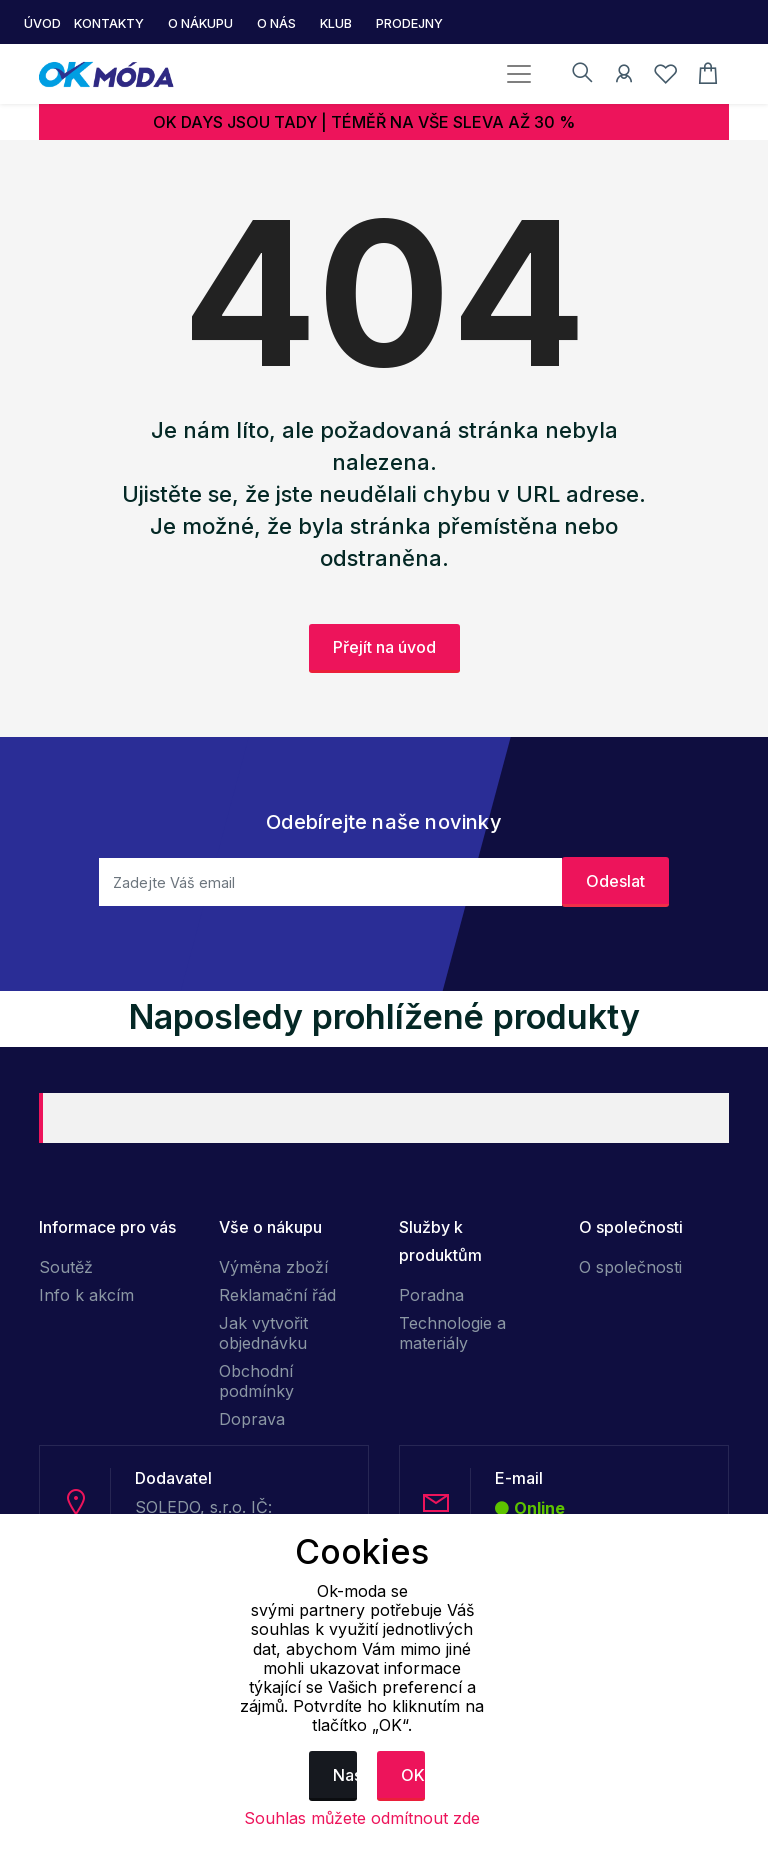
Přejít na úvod (384, 647)
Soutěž (66, 1267)
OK (413, 1775)
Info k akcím (86, 1295)
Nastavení (345, 1775)
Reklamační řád (277, 1295)
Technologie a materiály (452, 1333)
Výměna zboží (273, 1267)
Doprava (252, 1419)
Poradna (431, 1295)
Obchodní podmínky (256, 1381)
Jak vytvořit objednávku (263, 1333)
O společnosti (630, 1267)
